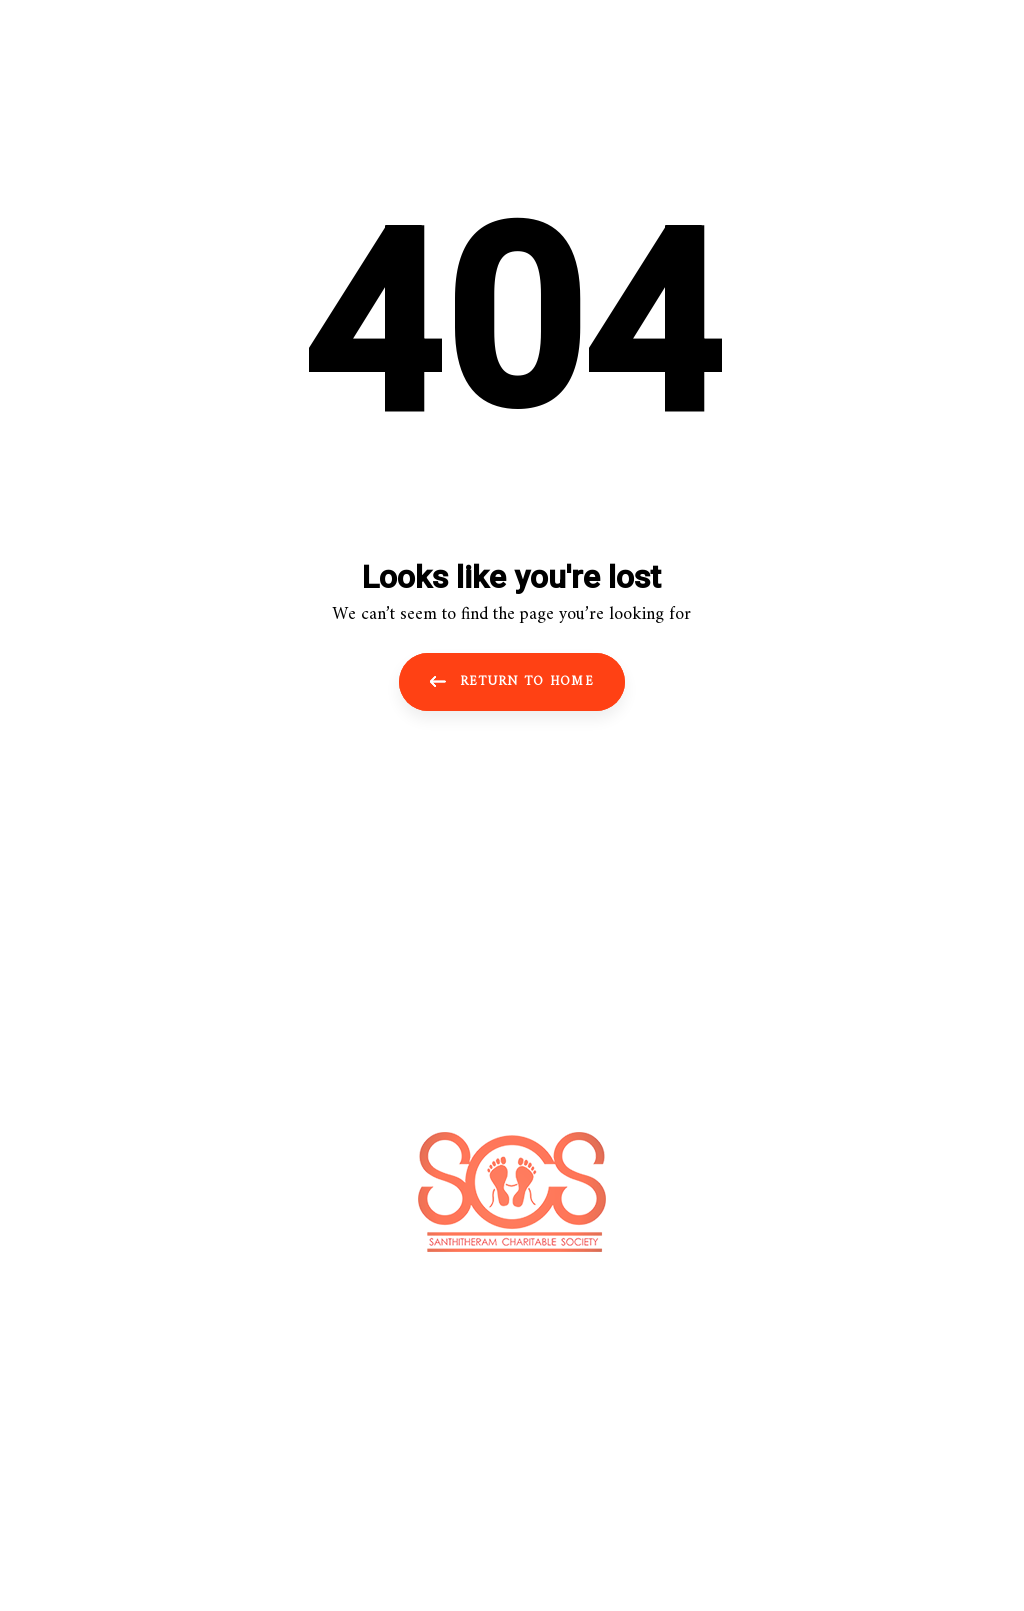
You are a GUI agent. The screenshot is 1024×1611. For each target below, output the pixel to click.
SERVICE (492, 1033)
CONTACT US (689, 1033)
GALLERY (583, 1033)
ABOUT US (399, 1033)
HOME (312, 1033)
